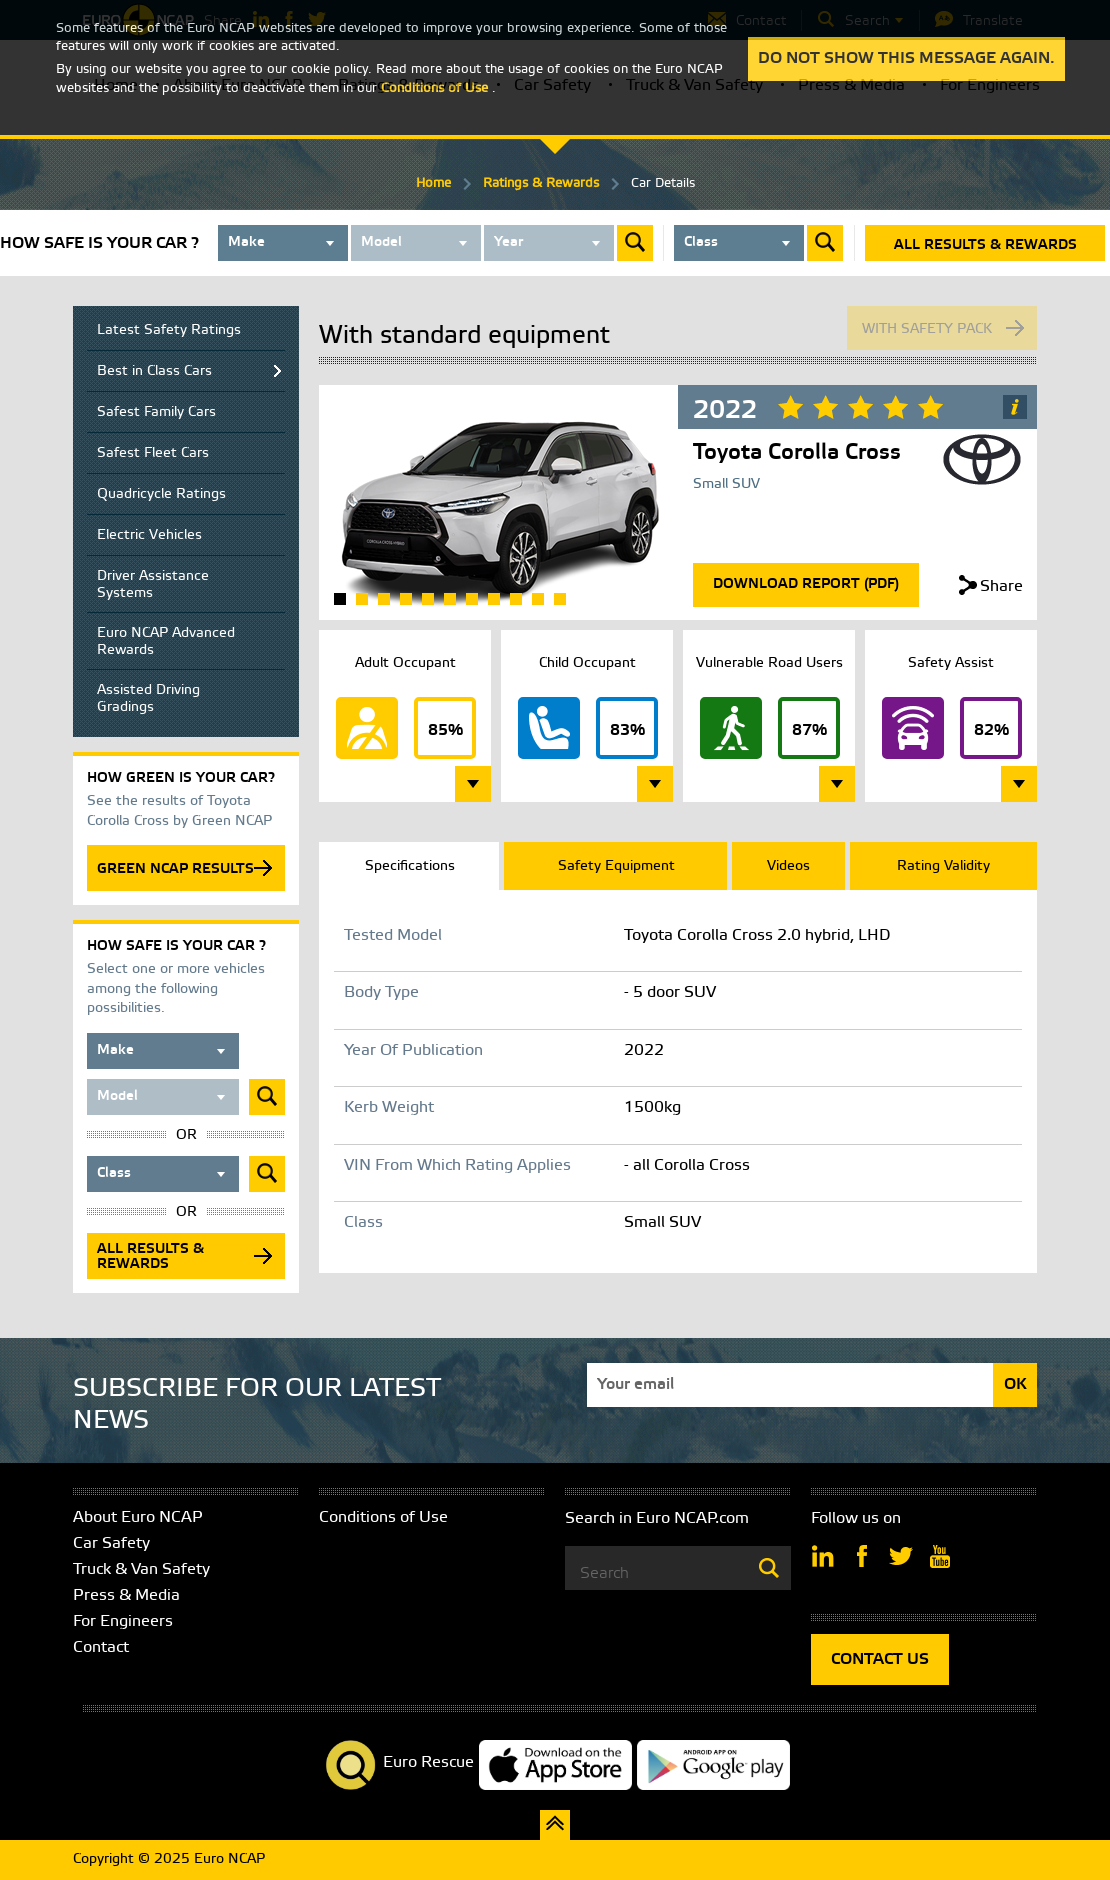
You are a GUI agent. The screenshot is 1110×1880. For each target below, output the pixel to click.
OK (1015, 1384)
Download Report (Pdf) (806, 584)
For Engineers (123, 1621)
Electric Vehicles (149, 535)
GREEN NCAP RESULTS (175, 869)
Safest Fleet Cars (153, 453)
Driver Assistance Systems (153, 585)
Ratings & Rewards (541, 183)
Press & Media (126, 1595)
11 (560, 599)
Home (433, 183)
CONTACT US (880, 1659)
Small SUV (726, 484)
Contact (101, 1647)
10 (538, 599)
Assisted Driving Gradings (148, 699)
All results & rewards (985, 245)
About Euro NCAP (138, 1517)
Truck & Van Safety (141, 1569)
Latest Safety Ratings (169, 330)
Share (1001, 586)
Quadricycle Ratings (161, 494)
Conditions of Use (383, 1517)
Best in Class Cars (154, 371)
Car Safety (111, 1543)
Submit (635, 243)
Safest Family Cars (156, 412)
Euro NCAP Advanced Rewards (166, 642)
